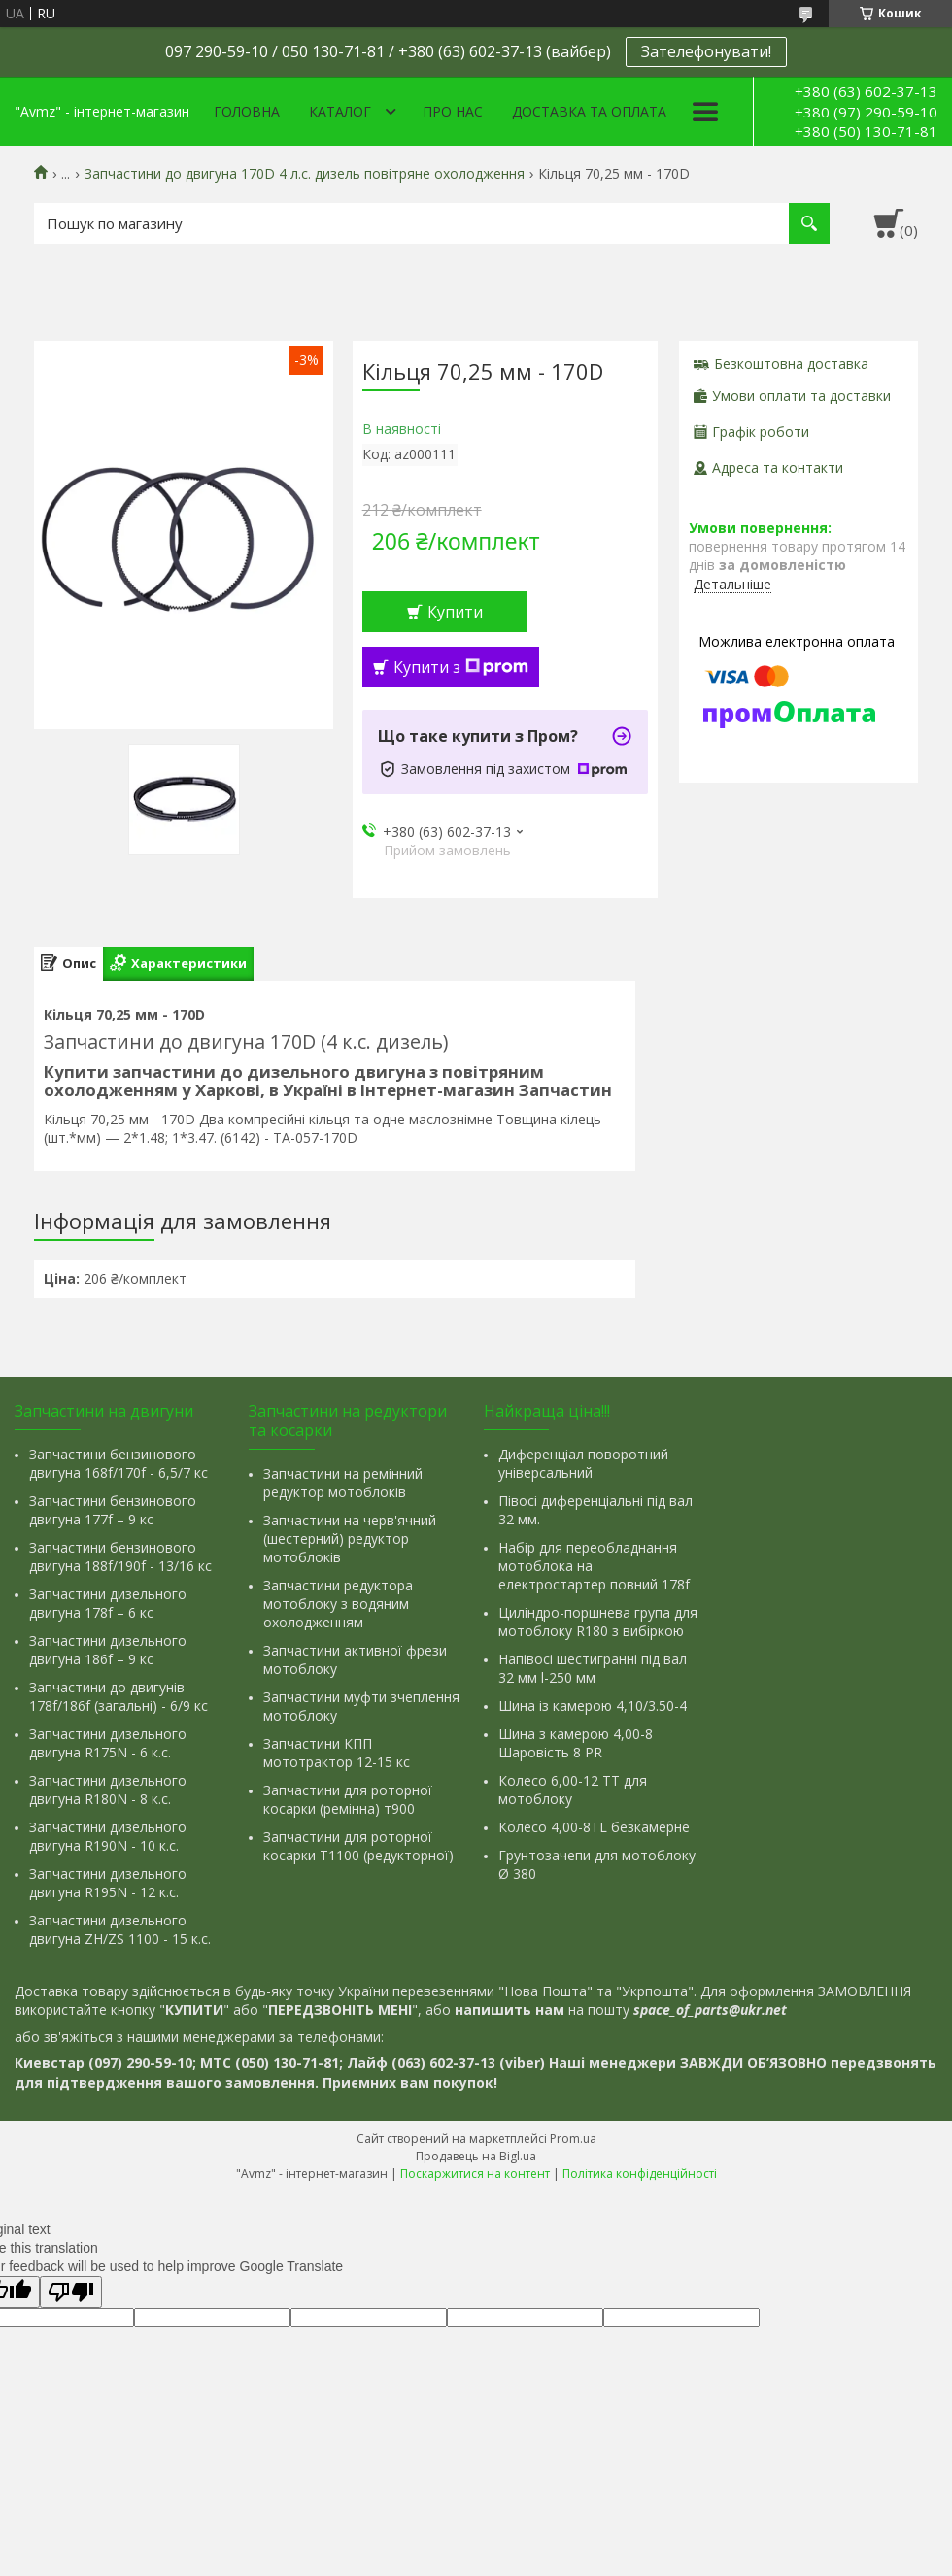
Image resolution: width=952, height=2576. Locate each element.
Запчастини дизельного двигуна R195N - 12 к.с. (108, 1882)
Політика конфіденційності (639, 2173)
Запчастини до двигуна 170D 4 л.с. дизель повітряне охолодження (305, 174)
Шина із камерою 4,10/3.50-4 (592, 1705)
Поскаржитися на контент (475, 2173)
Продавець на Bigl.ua (476, 2156)
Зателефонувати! (706, 51)
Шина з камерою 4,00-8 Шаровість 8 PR (575, 1742)
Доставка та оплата (589, 111)
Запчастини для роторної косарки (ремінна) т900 (347, 1799)
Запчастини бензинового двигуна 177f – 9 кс (112, 1509)
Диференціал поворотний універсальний (583, 1463)
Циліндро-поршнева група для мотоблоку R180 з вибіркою (597, 1621)
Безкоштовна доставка (791, 363)
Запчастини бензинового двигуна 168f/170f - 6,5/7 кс (118, 1463)
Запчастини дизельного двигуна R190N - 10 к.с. (108, 1836)
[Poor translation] (71, 2292)
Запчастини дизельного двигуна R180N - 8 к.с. (108, 1789)
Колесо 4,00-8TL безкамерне (594, 1827)
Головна (247, 111)
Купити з (460, 667)
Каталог (340, 111)
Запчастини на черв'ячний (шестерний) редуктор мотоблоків (349, 1538)
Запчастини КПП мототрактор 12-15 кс (336, 1752)
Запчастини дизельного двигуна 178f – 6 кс (108, 1603)
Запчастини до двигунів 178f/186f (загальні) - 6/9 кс (118, 1696)
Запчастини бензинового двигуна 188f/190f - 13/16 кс (120, 1556)
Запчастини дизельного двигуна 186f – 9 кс (108, 1649)
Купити (455, 611)
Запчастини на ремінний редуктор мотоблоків (343, 1482)
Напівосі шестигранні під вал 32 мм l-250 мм (592, 1668)
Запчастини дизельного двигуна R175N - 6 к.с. (108, 1742)
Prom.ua (573, 2138)
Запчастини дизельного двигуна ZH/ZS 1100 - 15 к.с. (120, 1929)
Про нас (453, 111)
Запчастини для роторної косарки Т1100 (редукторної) (358, 1845)
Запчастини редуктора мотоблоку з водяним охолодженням (338, 1603)
